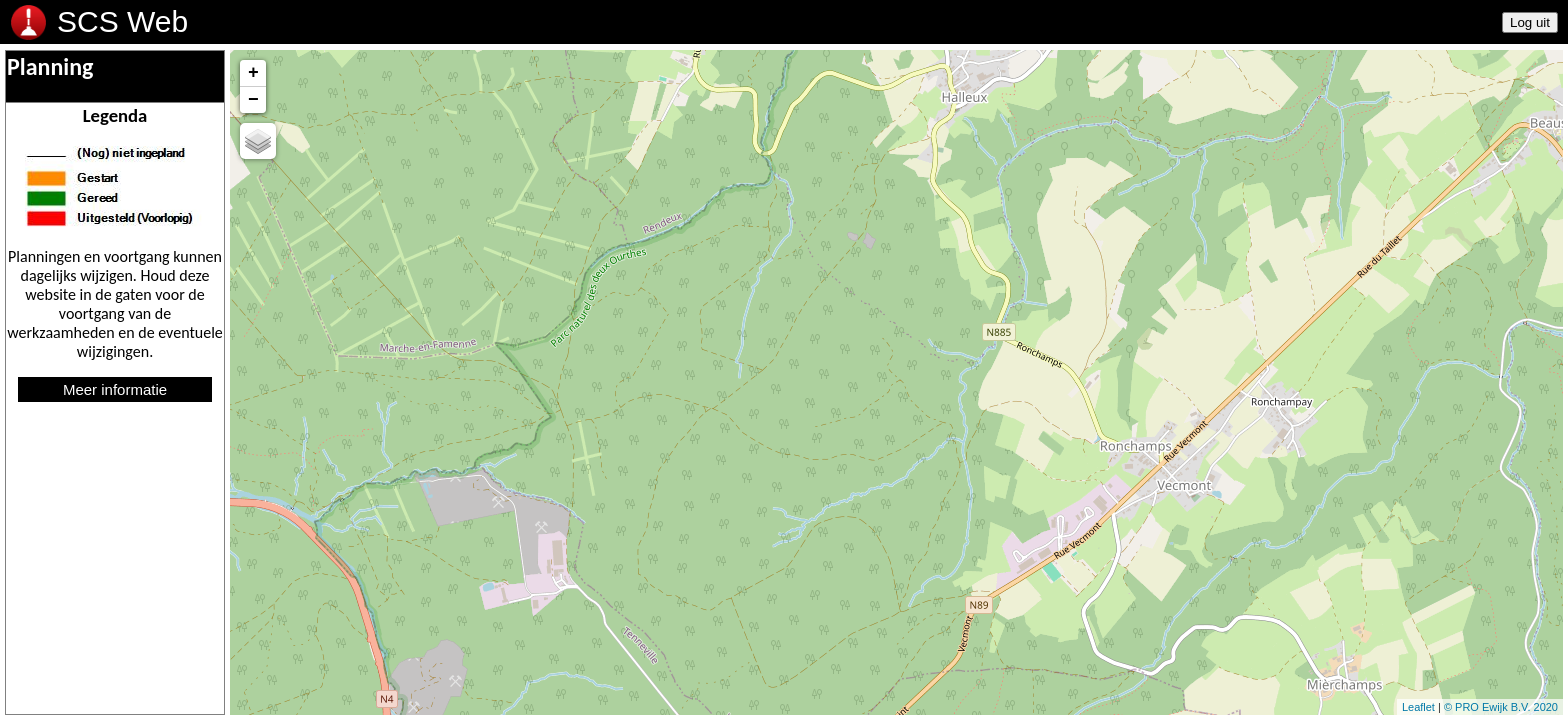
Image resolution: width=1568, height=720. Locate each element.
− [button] (253, 100)
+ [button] (253, 73)
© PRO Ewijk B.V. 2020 (1501, 707)
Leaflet (1418, 707)
